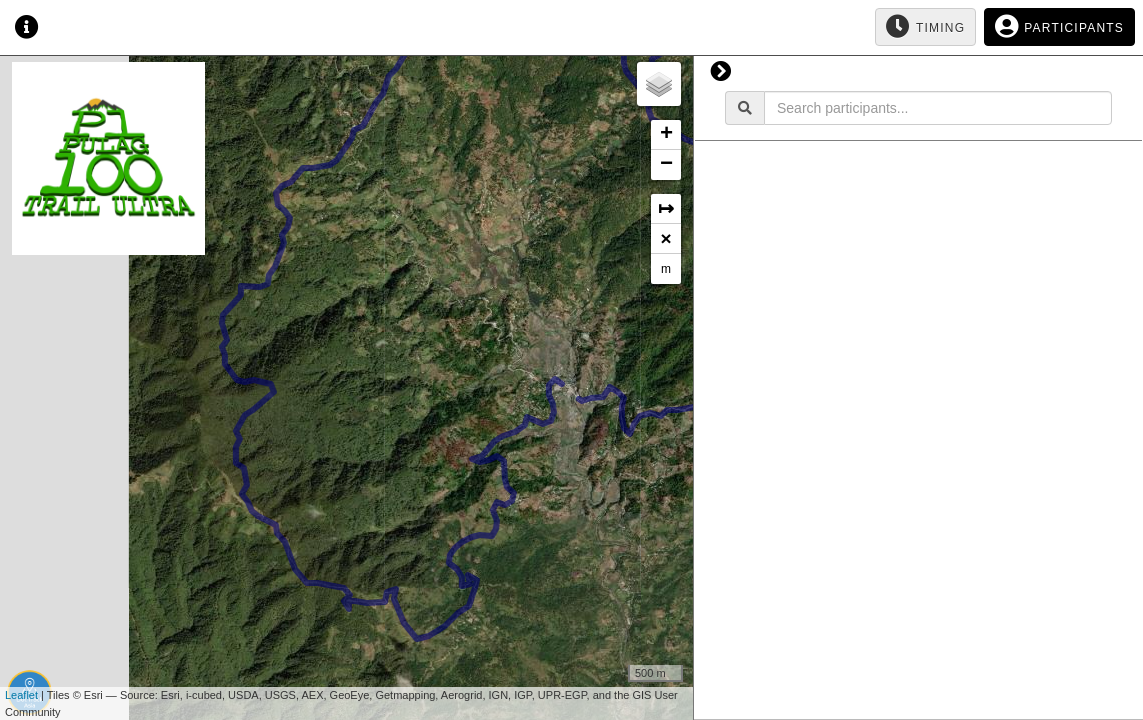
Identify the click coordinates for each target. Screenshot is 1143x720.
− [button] (666, 165)
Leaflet (21, 695)
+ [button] (666, 135)
